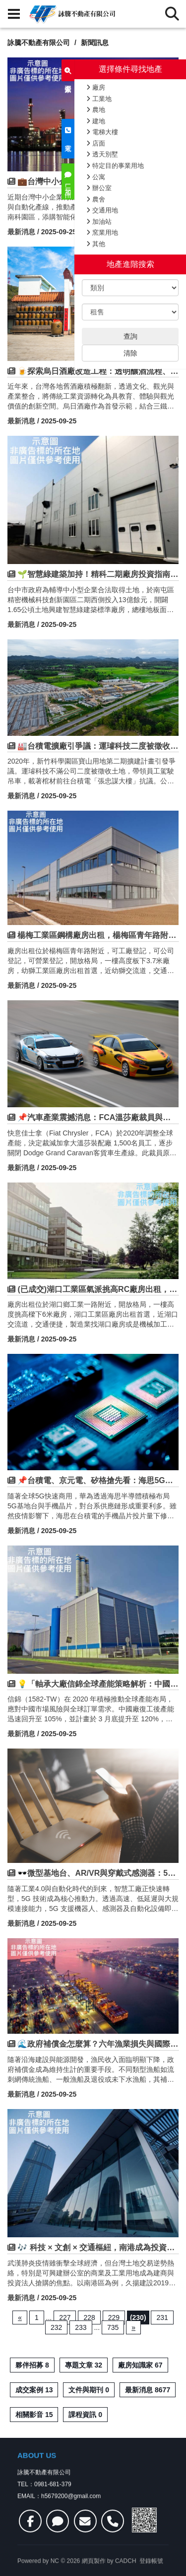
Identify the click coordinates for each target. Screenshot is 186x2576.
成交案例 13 (34, 2390)
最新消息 (21, 232)
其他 (95, 244)
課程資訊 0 (85, 2415)
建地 (95, 121)
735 (113, 2327)
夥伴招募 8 (32, 2365)
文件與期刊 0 (88, 2390)
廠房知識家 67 (140, 2365)
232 (56, 2327)
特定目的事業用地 (115, 165)
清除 (130, 353)
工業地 (99, 99)
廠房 (95, 87)
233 (80, 2327)
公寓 (95, 177)
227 (64, 2317)
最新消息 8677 (147, 2390)
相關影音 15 (34, 2415)
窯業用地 (102, 232)
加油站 (99, 221)
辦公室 (99, 188)
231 (162, 2317)
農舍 (95, 199)
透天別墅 (102, 154)
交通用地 (102, 210)
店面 (95, 143)
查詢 (130, 336)
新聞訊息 (95, 43)
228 (89, 2317)
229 (114, 2317)
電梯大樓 (102, 132)
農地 (95, 109)
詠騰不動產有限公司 (38, 43)
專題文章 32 (83, 2365)
